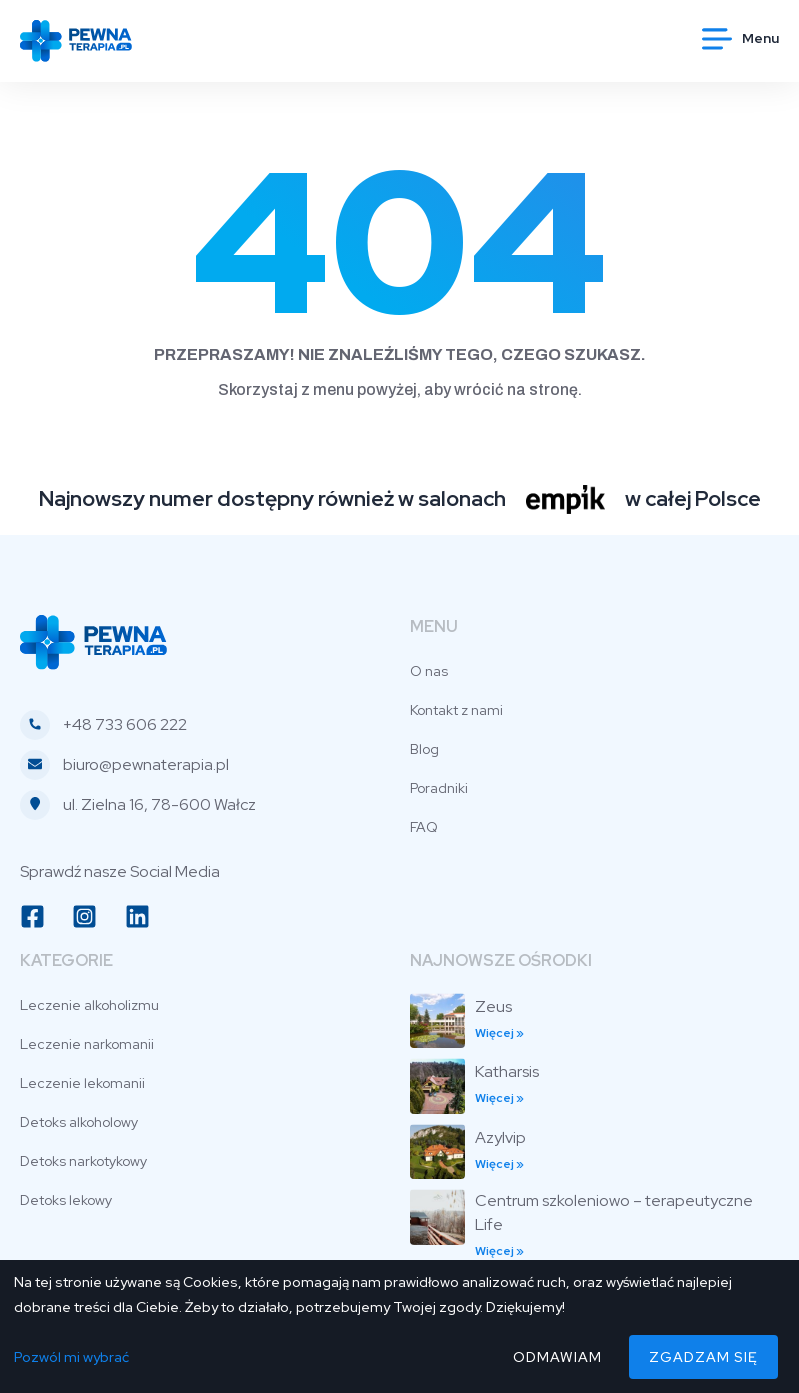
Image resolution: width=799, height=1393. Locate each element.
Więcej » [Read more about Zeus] (499, 1033)
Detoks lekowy (66, 1200)
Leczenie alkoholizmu (89, 1005)
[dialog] (399, 1326)
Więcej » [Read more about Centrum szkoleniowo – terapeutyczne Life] (499, 1251)
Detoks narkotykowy (83, 1161)
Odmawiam (557, 1357)
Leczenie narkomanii (87, 1044)
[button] (740, 37)
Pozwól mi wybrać (71, 1357)
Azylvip (500, 1137)
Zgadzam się (703, 1357)
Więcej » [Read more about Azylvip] (499, 1164)
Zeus (493, 1006)
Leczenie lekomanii (82, 1083)
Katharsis (507, 1071)
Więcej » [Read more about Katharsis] (499, 1098)
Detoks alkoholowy (79, 1122)
